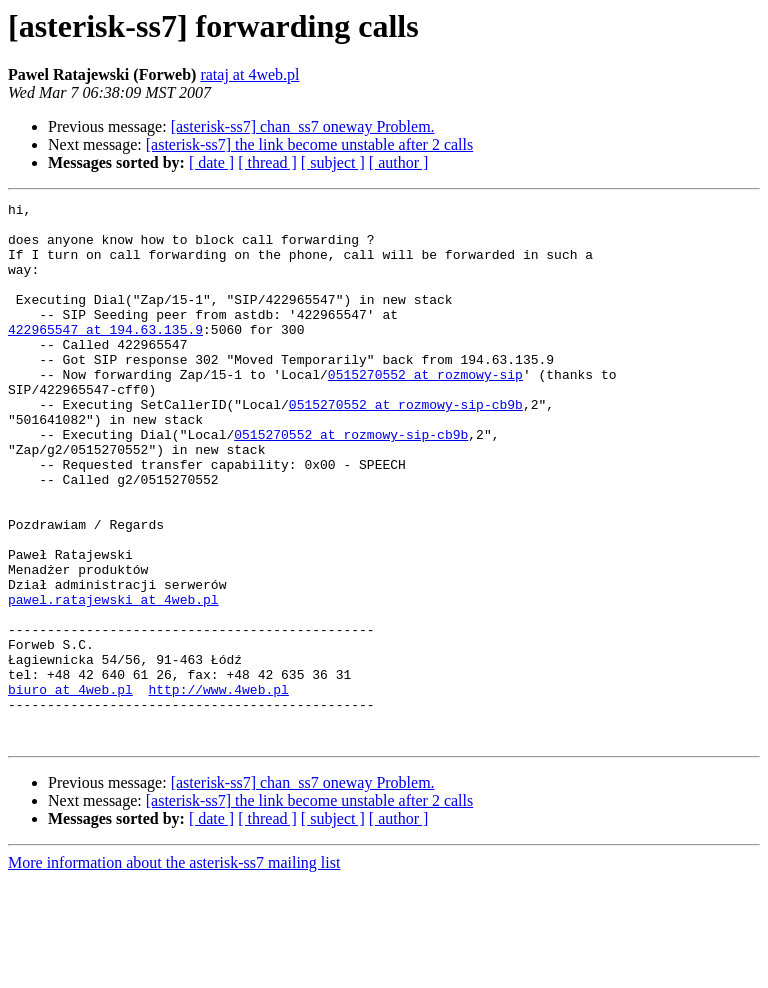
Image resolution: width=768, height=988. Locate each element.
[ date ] (211, 162)
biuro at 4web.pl (70, 788)
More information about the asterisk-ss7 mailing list (174, 970)
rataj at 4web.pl (249, 74)
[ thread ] (267, 162)
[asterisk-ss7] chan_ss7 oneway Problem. (303, 126)
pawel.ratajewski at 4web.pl (113, 680)
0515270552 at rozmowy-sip (425, 410)
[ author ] (399, 162)
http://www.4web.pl (218, 788)
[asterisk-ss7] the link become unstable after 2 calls (309, 144)
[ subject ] (333, 162)
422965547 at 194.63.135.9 (105, 356)
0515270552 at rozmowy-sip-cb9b (406, 446)
